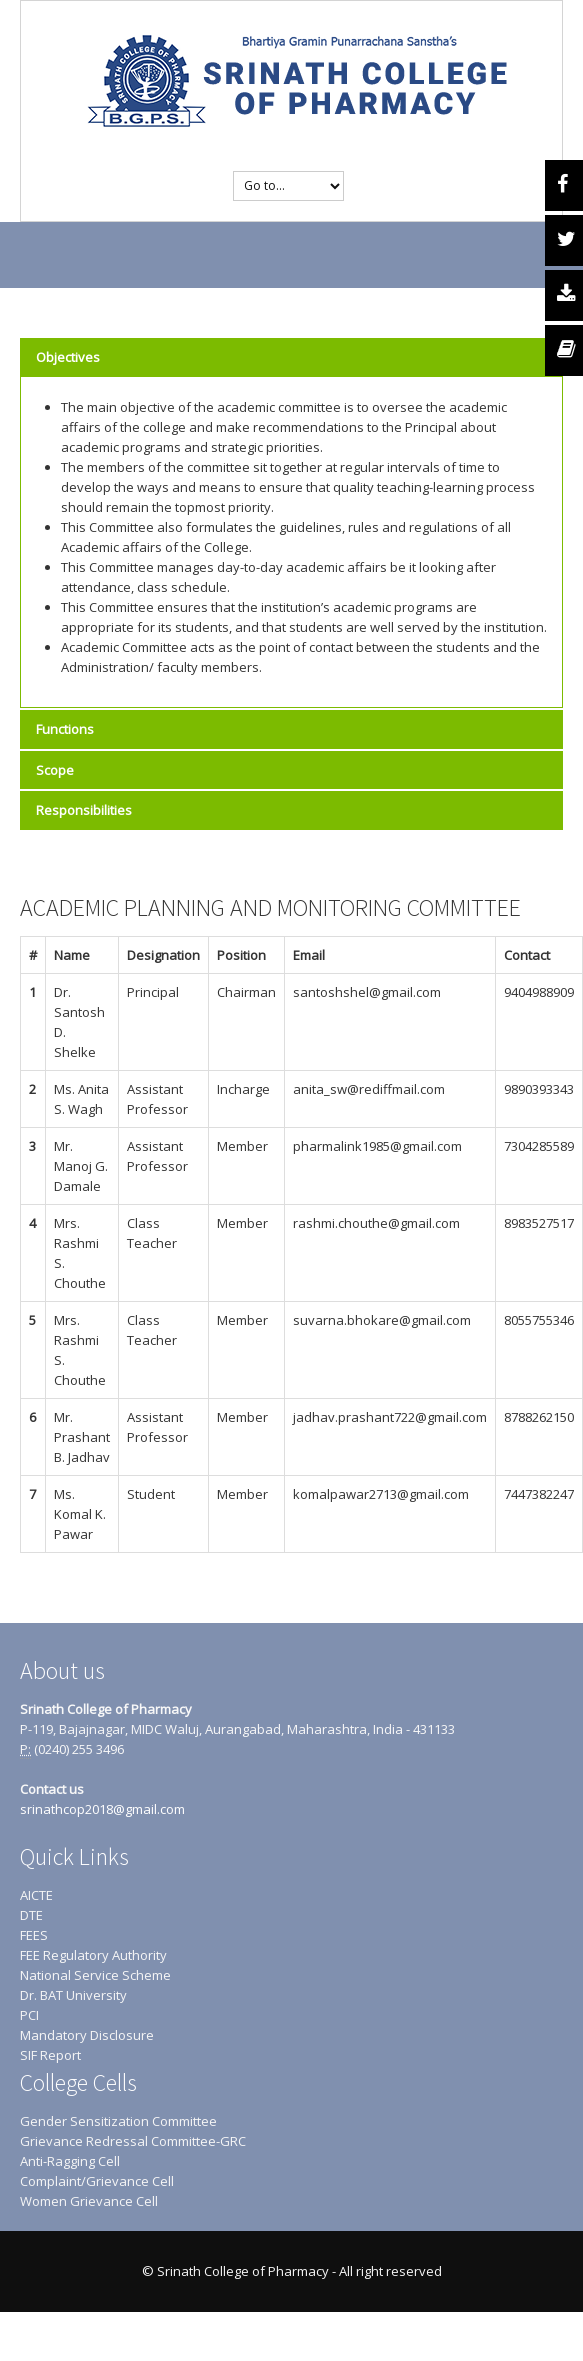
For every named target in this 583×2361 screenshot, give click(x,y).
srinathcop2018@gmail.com (102, 1809)
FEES (34, 1935)
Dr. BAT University (73, 1995)
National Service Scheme (95, 1975)
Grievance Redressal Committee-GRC (133, 2141)
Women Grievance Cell (89, 2201)
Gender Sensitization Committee (118, 2121)
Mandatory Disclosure (87, 2035)
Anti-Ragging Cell (70, 2161)
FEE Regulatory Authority (93, 1955)
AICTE (36, 1895)
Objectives (68, 357)
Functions (65, 729)
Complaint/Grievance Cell (97, 2181)
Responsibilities (84, 810)
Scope (55, 770)
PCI (29, 2015)
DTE (31, 1915)
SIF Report (50, 2055)
